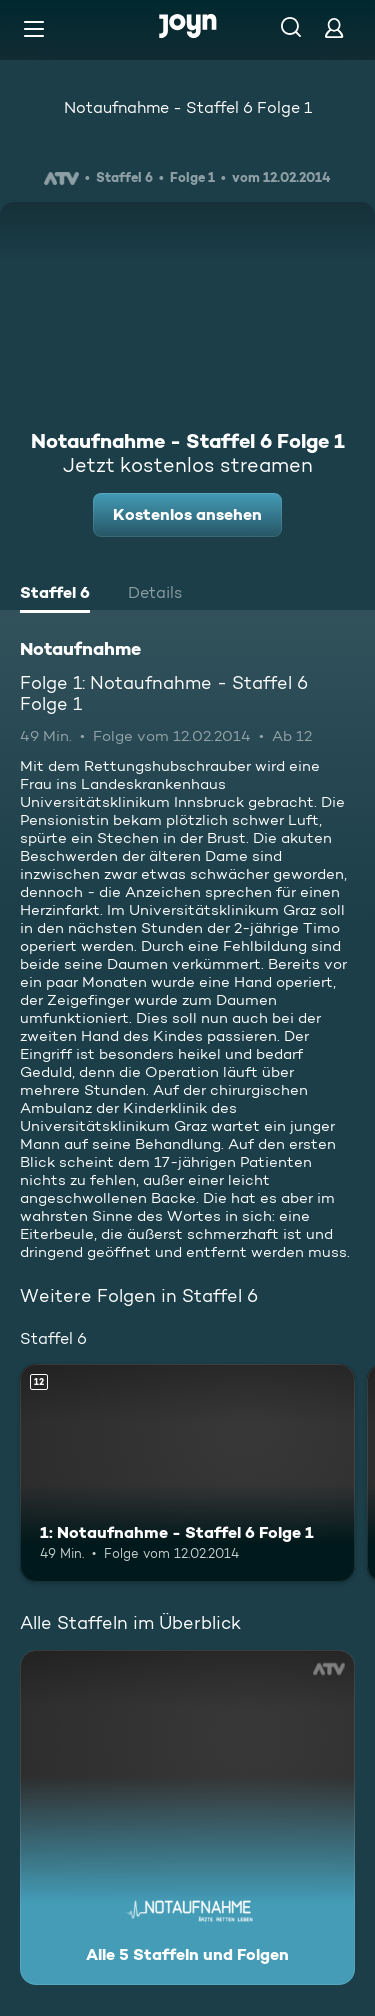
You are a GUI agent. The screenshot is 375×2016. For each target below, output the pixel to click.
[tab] (55, 595)
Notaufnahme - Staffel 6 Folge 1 (188, 107)
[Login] (334, 27)
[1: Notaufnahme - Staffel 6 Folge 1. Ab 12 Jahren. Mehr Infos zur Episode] (187, 1473)
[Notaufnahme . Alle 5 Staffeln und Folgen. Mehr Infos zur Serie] (187, 1817)
